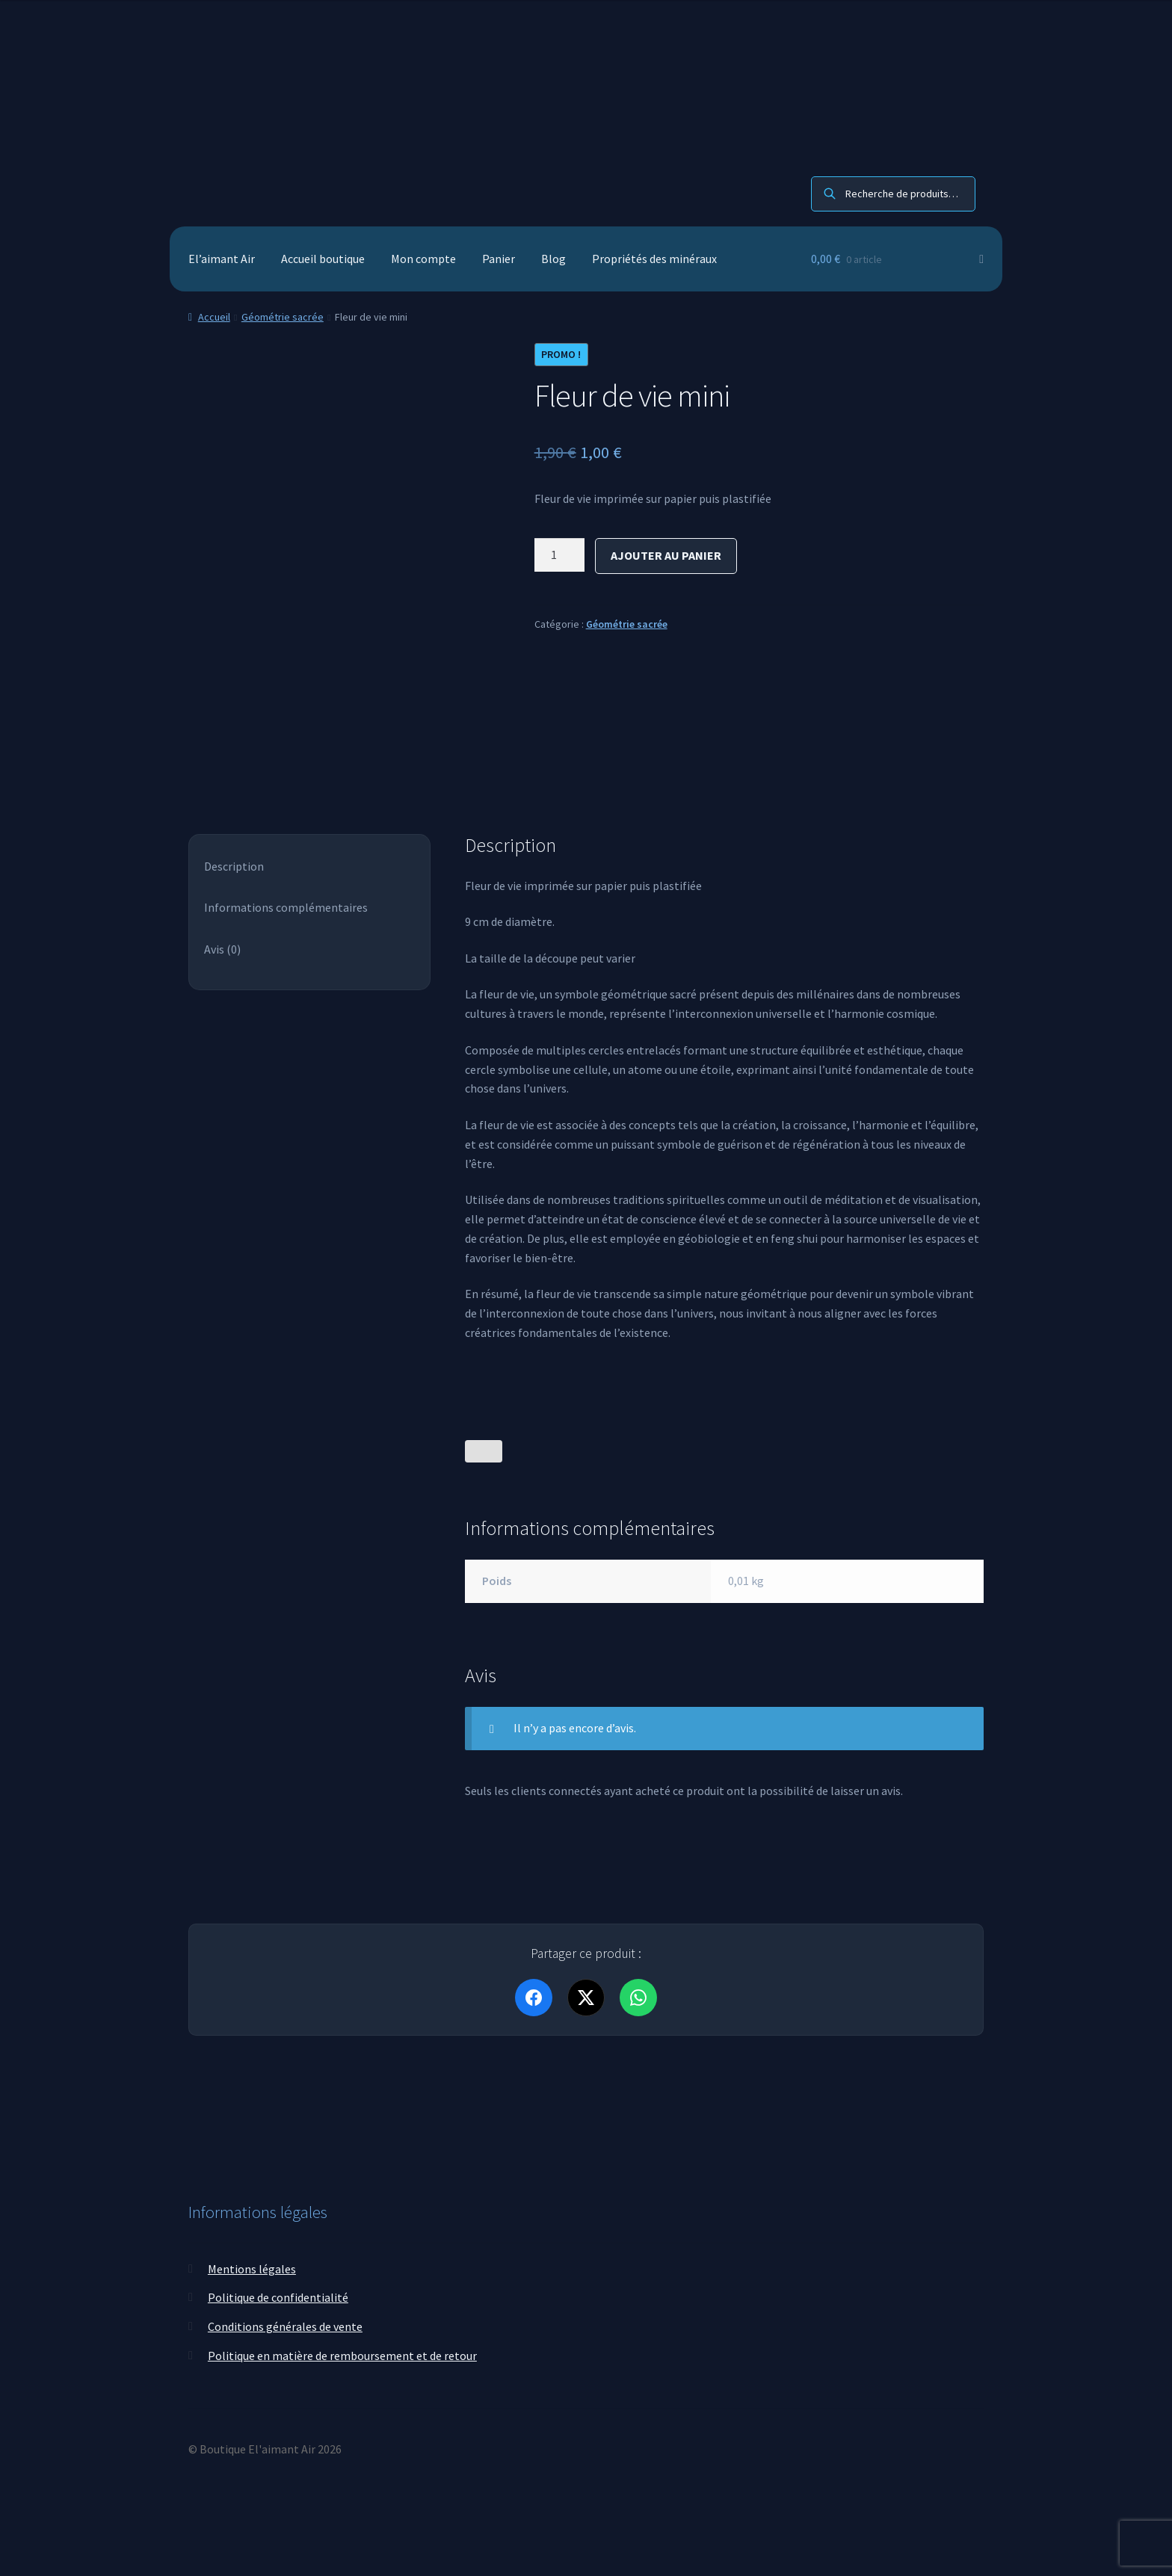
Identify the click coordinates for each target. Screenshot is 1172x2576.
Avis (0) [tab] (222, 949)
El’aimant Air (221, 258)
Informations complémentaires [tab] (286, 907)
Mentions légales (252, 2268)
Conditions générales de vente (285, 2326)
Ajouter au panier (666, 555)
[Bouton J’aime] (483, 1451)
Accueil (214, 317)
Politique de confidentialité (278, 2297)
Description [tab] (234, 866)
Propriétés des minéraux (654, 258)
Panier (498, 258)
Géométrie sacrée (282, 317)
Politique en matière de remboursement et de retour (342, 2355)
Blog (553, 258)
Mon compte (423, 258)
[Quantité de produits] (559, 555)
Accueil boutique (323, 258)
